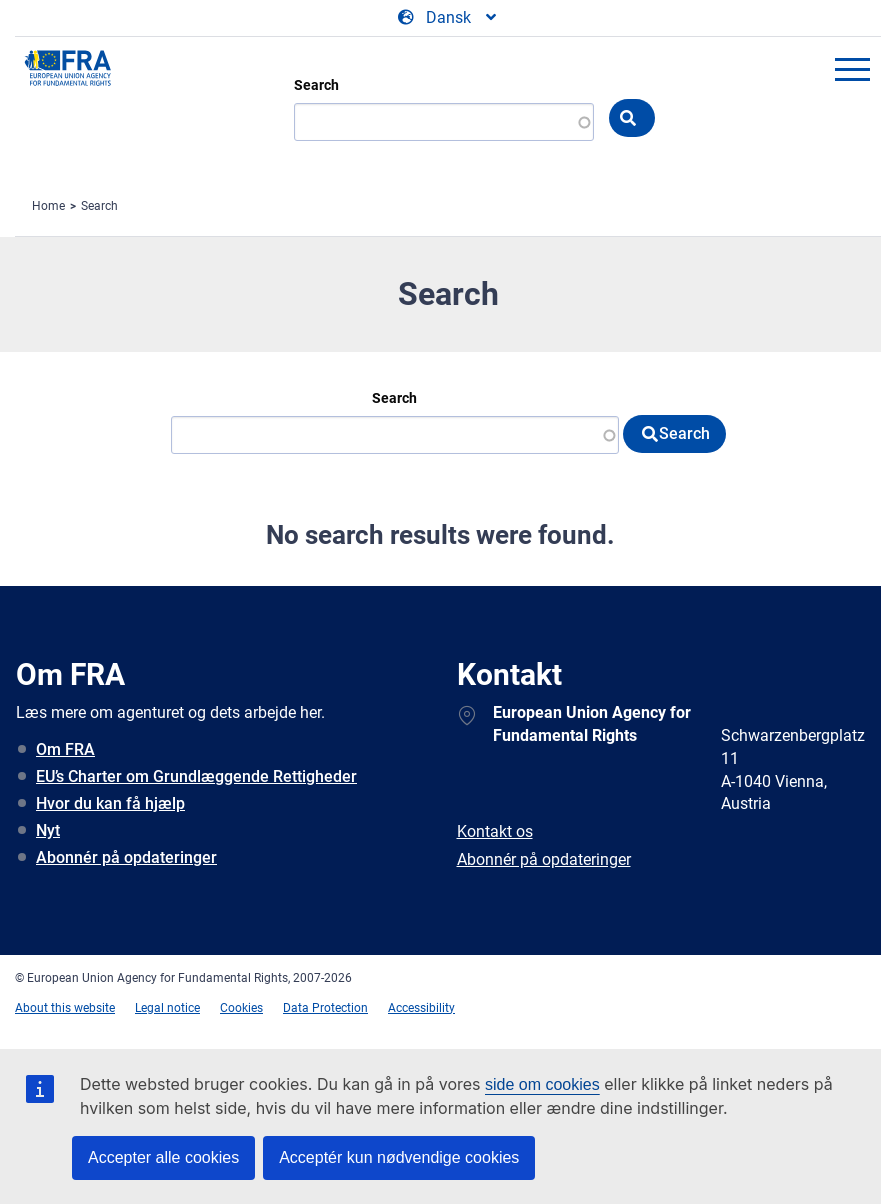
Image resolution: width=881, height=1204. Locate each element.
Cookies (241, 1008)
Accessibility (421, 1008)
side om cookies (542, 1084)
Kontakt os (495, 831)
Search (316, 85)
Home (48, 206)
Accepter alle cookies (163, 1157)
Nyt (48, 830)
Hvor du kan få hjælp (110, 803)
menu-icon (852, 69)
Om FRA (65, 749)
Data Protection (325, 1008)
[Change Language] (448, 18)
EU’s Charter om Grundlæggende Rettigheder (196, 776)
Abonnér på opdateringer (126, 857)
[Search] (395, 435)
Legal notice (167, 1008)
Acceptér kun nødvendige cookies (399, 1157)
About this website (65, 1008)
